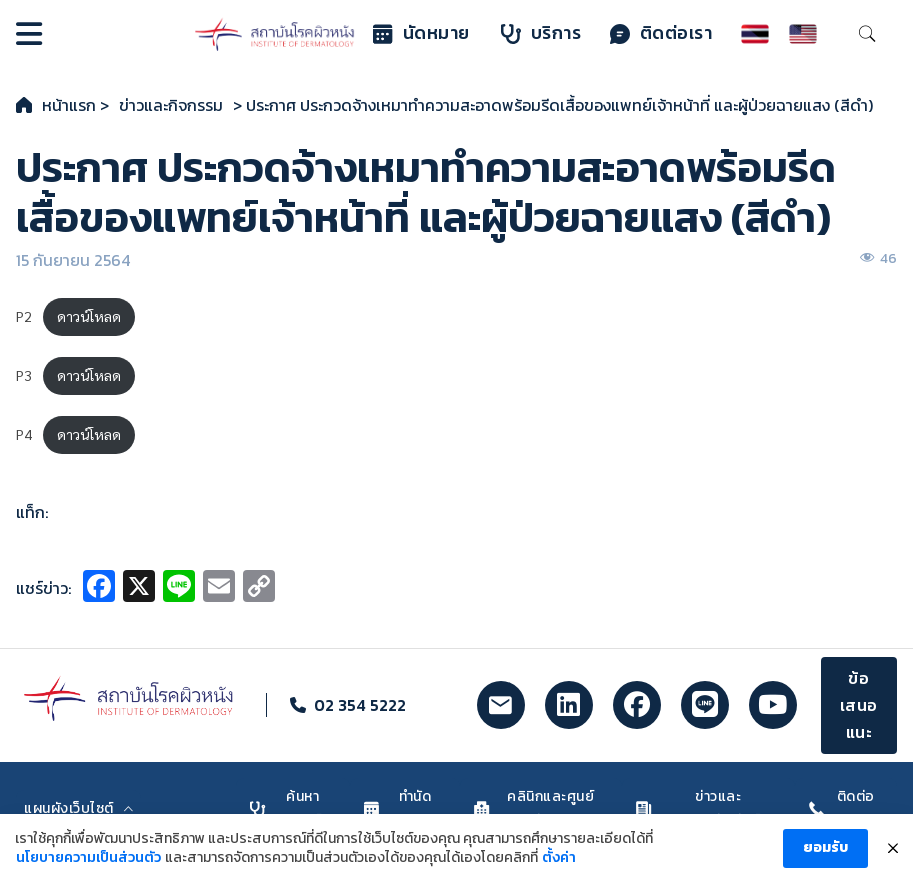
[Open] (29, 34)
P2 (24, 316)
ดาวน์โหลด (89, 316)
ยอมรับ (825, 854)
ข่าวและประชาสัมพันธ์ (698, 808)
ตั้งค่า (559, 866)
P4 (24, 434)
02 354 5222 (360, 705)
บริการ (541, 33)
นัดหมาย (421, 33)
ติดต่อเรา (661, 33)
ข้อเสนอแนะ (859, 705)
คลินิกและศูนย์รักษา (534, 808)
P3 (24, 375)
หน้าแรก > (75, 105)
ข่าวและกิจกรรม (171, 105)
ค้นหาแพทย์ (285, 808)
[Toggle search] (867, 34)
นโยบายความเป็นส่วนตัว (88, 866)
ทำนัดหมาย (397, 808)
